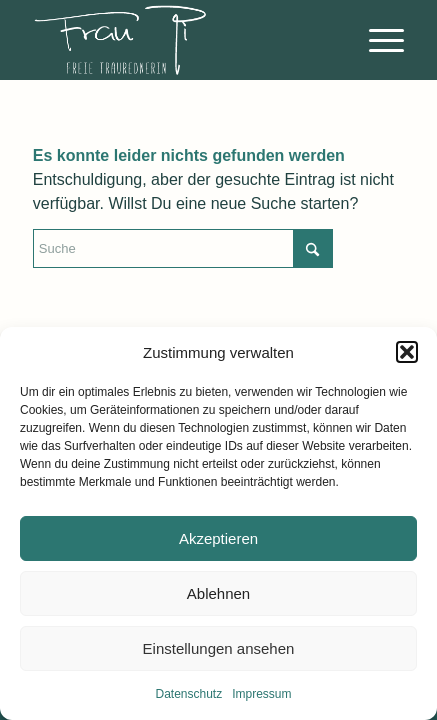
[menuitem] (376, 40)
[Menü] (376, 40)
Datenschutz (188, 694)
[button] (407, 352)
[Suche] (183, 248)
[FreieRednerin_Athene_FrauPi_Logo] (181, 40)
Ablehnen (218, 593)
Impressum (261, 694)
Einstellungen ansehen (219, 648)
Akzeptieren (218, 538)
